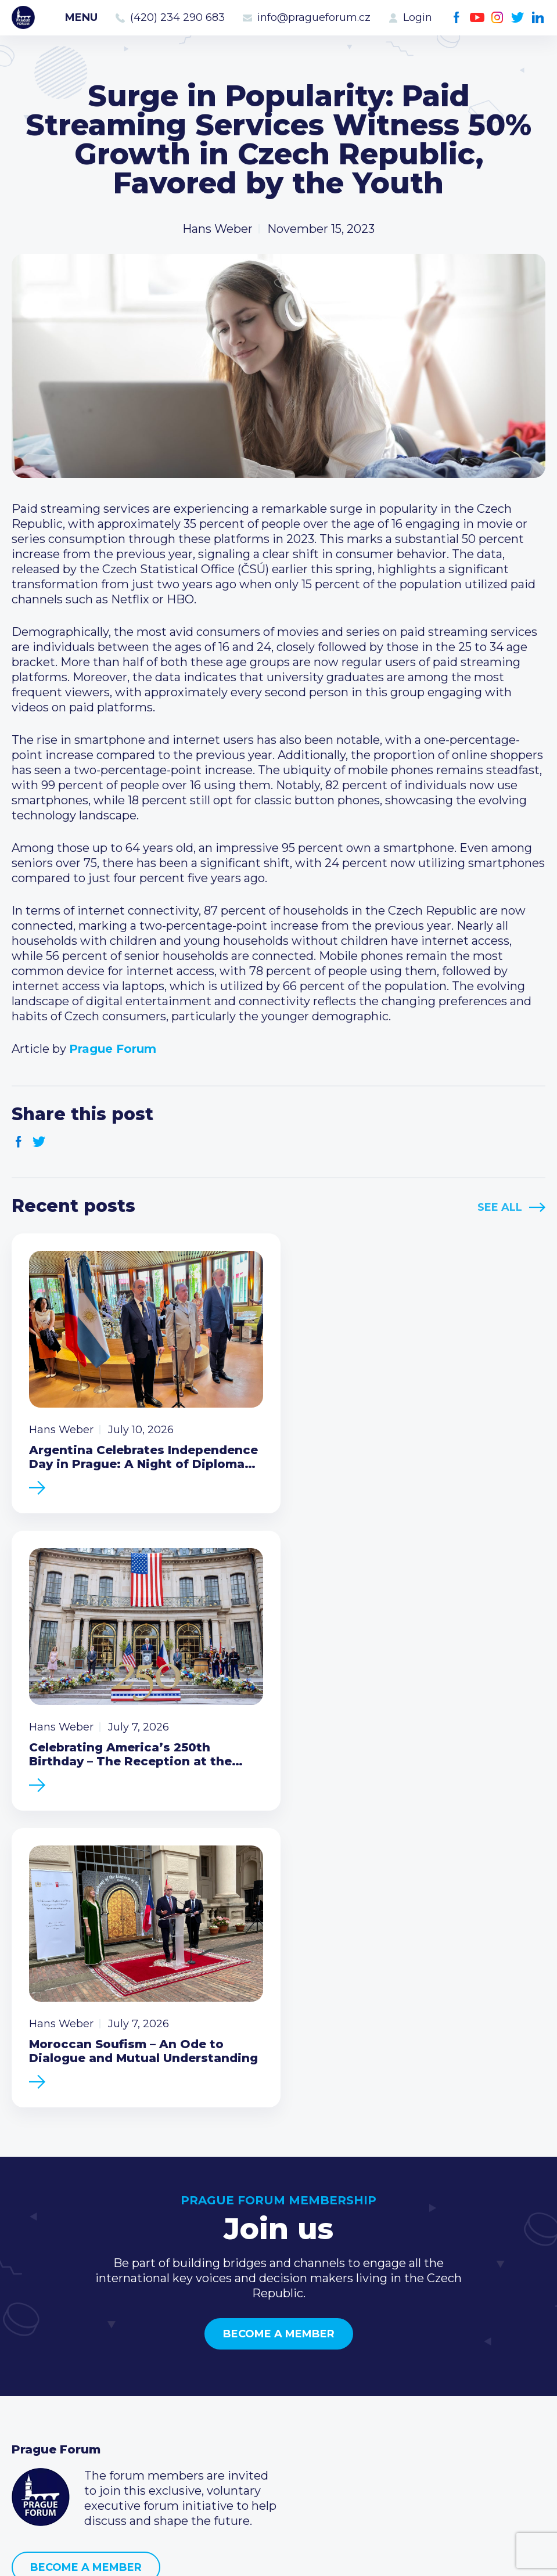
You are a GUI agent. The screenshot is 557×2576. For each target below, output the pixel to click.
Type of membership (253, 2360)
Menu (81, 17)
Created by (279, 2553)
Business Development (79, 2397)
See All (499, 1207)
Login (417, 17)
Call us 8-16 (406, 2341)
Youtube (477, 17)
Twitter (518, 17)
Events (32, 2360)
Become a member (279, 2022)
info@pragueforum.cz (314, 17)
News (28, 2341)
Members (39, 2379)
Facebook (457, 17)
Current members (245, 2341)
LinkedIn (538, 17)
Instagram (497, 17)
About (29, 2434)
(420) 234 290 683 (177, 17)
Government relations (75, 2416)
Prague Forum (23, 17)
